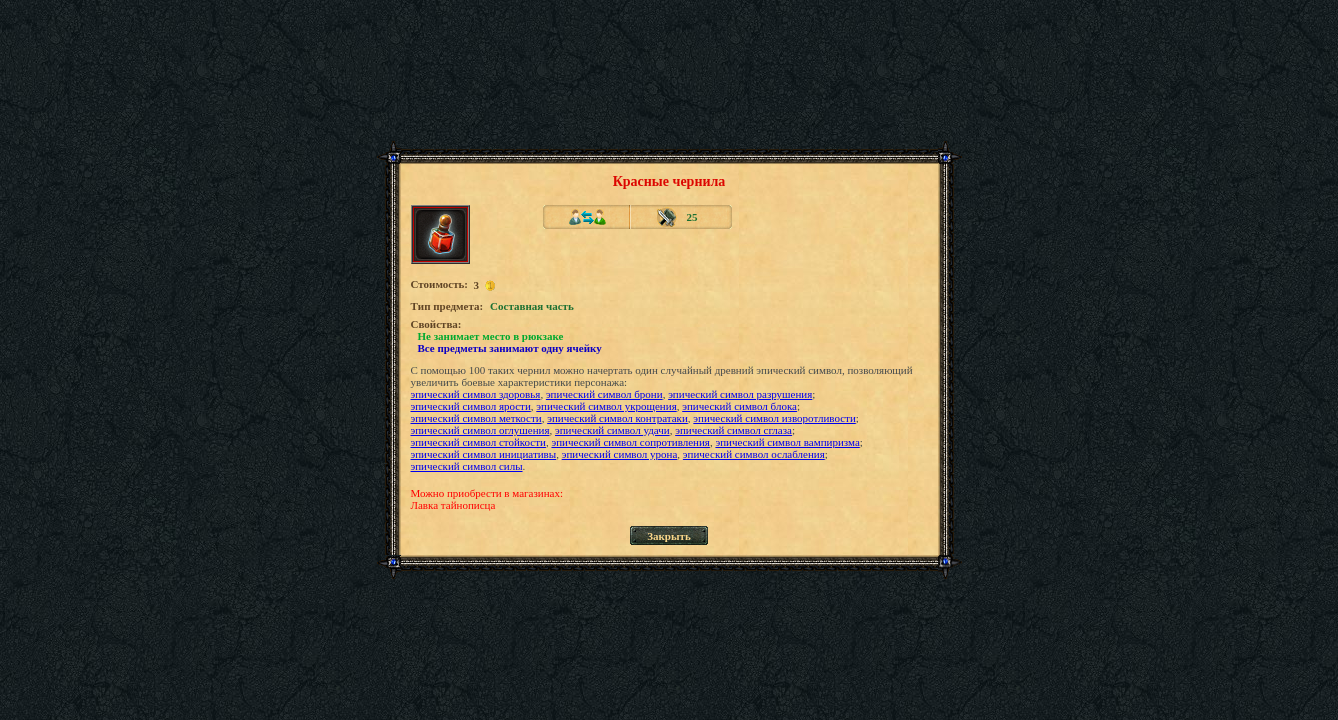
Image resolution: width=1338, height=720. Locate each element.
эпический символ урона (620, 454)
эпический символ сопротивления (630, 442)
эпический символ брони (604, 394)
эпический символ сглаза (733, 430)
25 (692, 217)
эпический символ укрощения (606, 406)
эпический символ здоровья (476, 394)
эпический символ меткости (476, 418)
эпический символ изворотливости (774, 418)
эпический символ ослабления (754, 454)
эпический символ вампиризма (787, 442)
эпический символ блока (739, 406)
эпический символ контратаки (617, 418)
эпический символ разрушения (740, 394)
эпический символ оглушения (480, 430)
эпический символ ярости (471, 406)
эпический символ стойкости (478, 442)
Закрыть (669, 536)
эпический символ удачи (612, 430)
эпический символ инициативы (484, 454)
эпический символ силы (467, 466)
